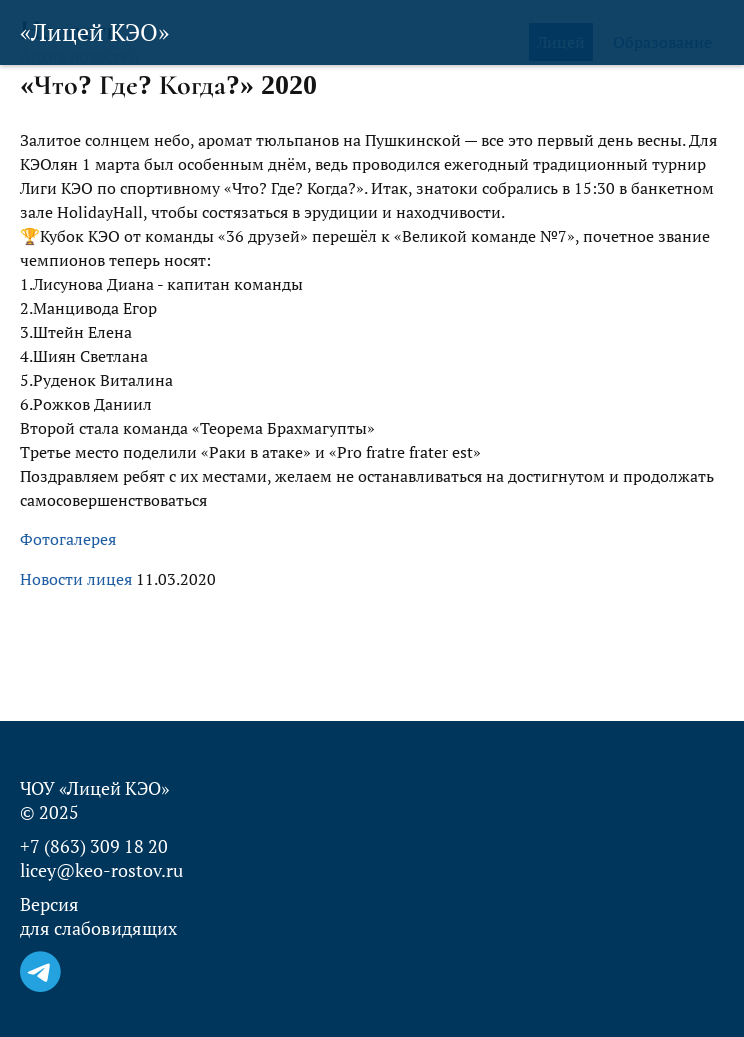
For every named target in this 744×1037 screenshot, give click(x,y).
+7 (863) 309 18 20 (94, 846)
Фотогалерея (68, 539)
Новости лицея (76, 579)
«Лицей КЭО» (94, 32)
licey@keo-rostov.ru (101, 870)
